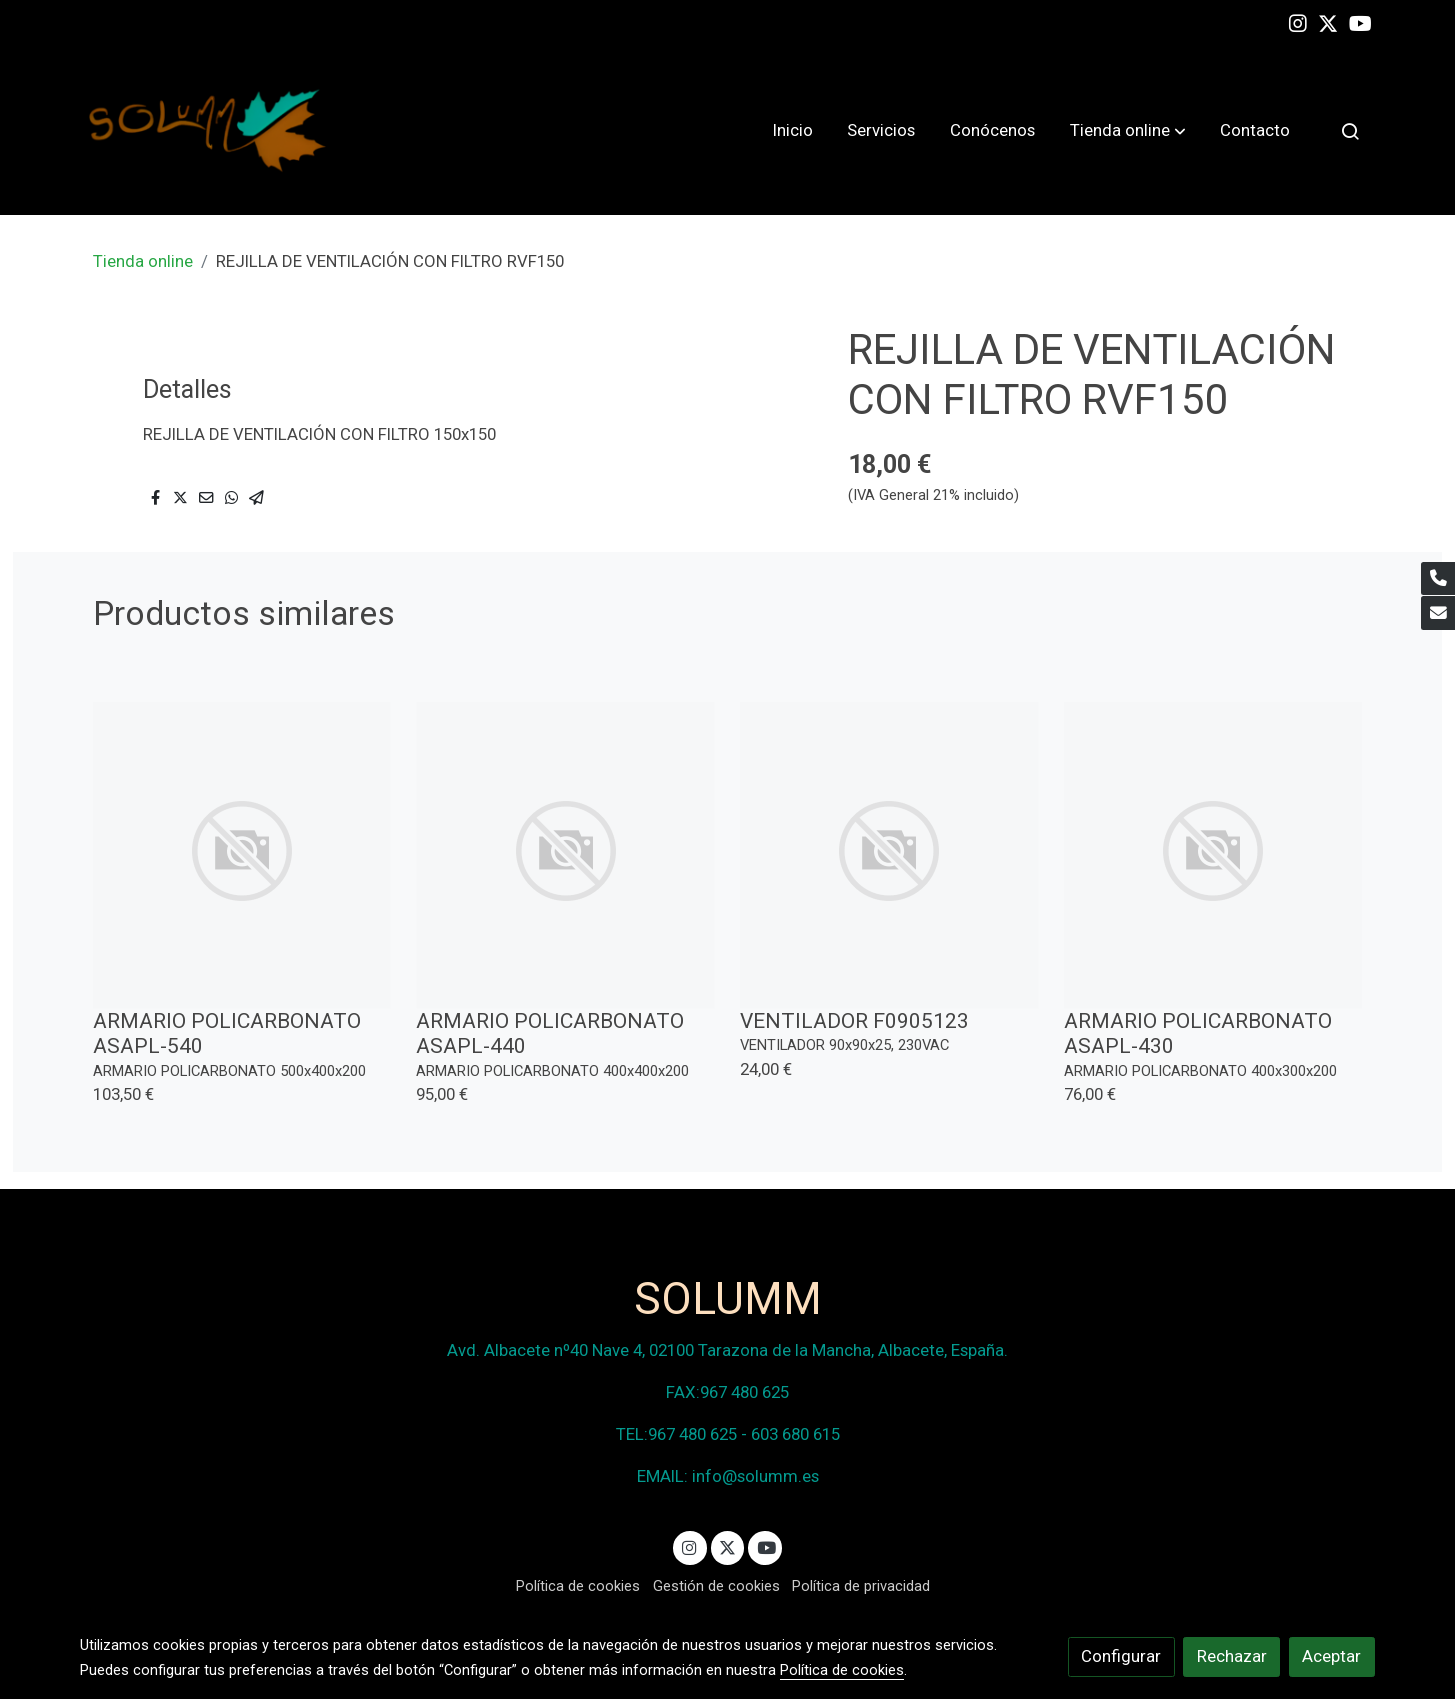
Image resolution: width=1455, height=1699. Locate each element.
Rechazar (1232, 1656)
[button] (1128, 131)
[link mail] (1438, 613)
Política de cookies (578, 1586)
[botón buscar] (1350, 131)
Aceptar (1331, 1656)
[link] (208, 130)
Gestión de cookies (716, 1586)
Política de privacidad (861, 1586)
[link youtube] (1360, 22)
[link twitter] (1328, 22)
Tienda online (143, 261)
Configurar (1121, 1656)
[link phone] (1438, 579)
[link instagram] (1298, 22)
